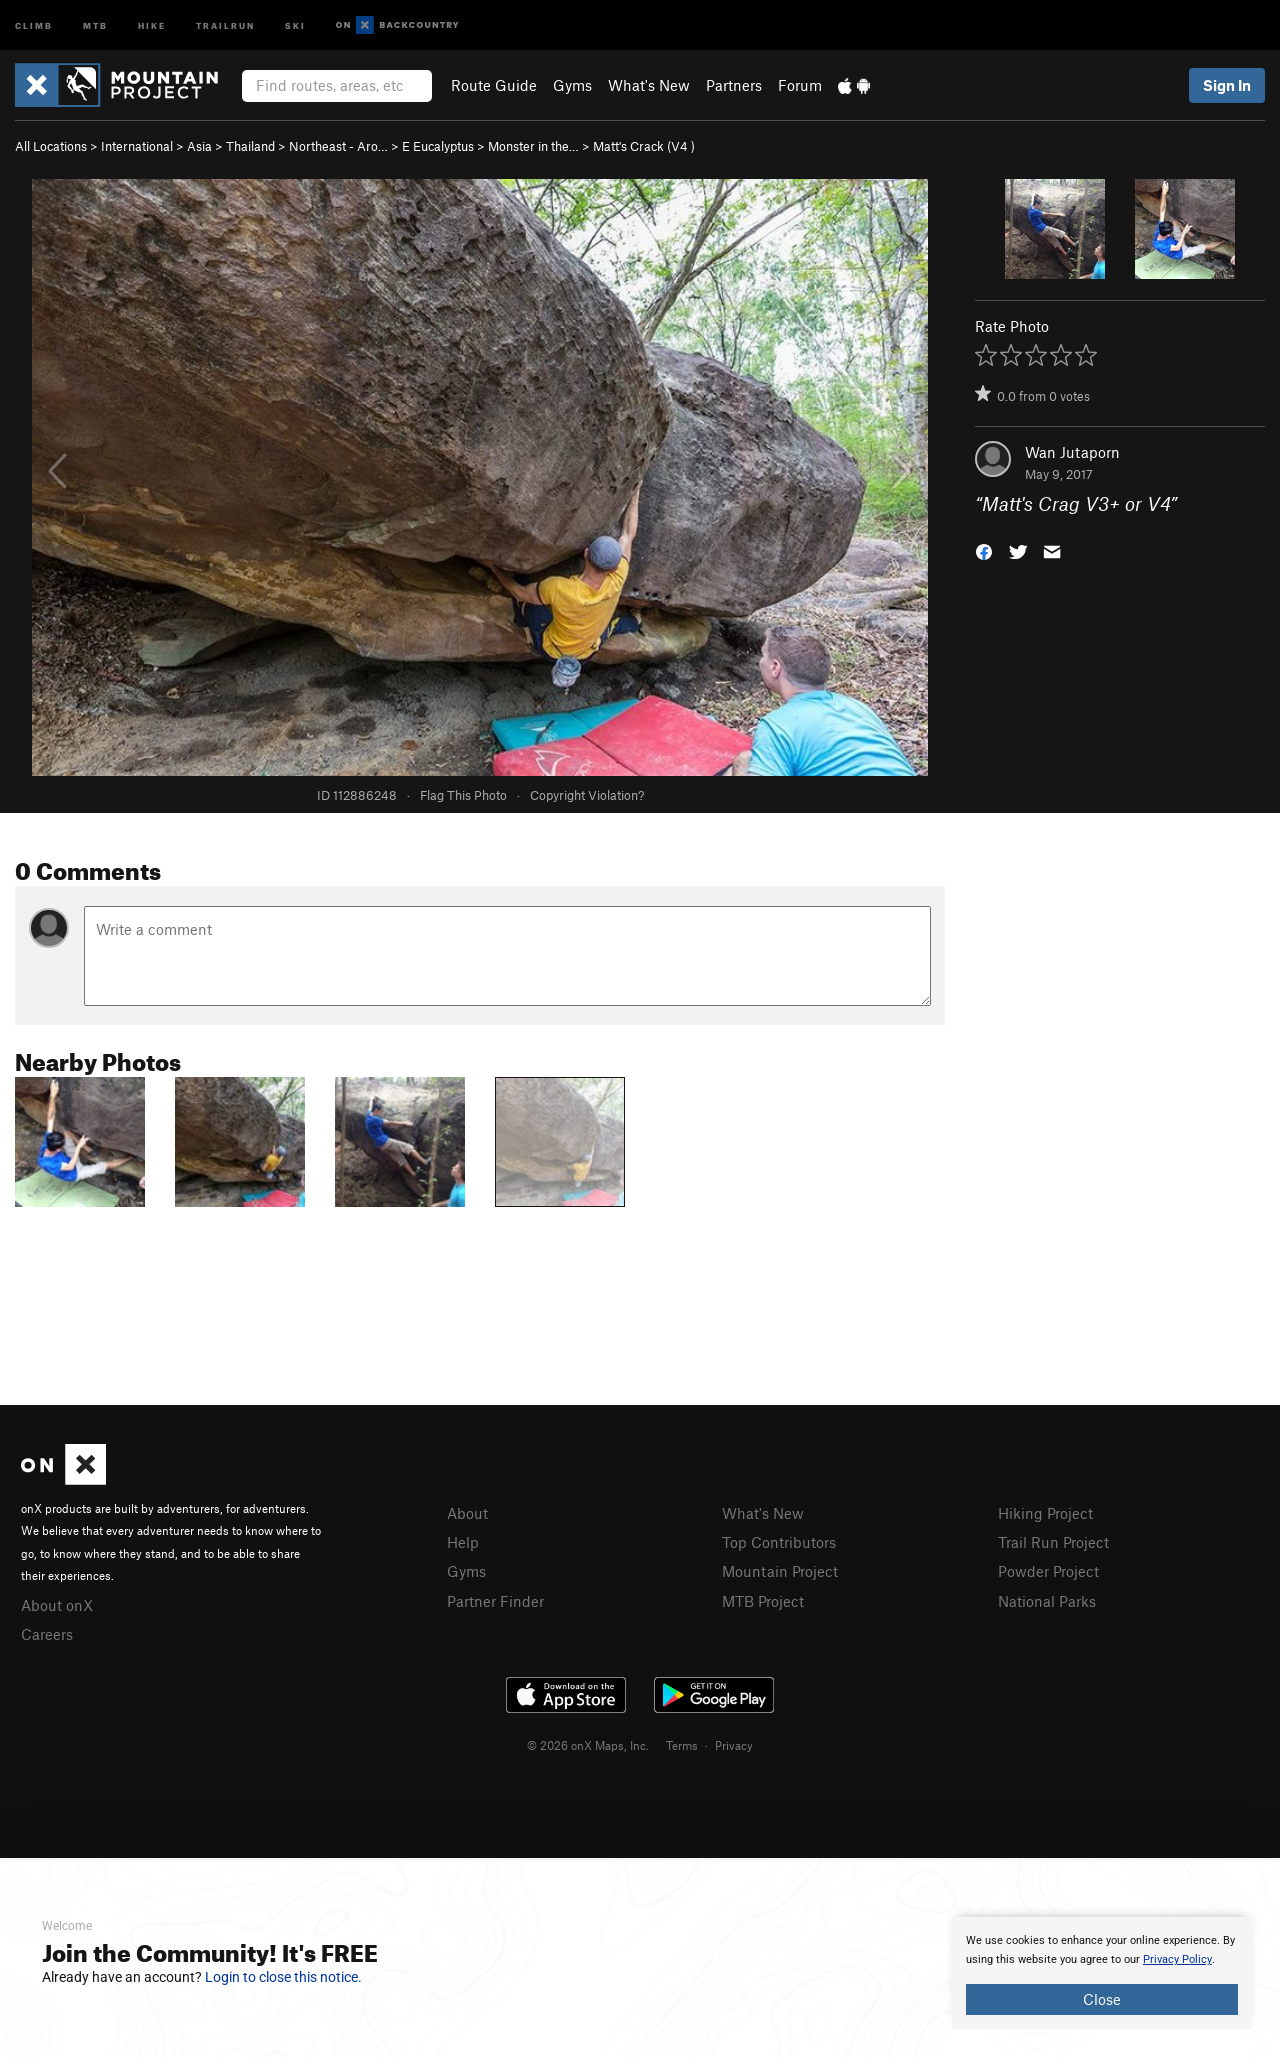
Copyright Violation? (587, 795)
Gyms (572, 85)
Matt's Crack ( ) (644, 146)
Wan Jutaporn (1072, 452)
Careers (47, 1634)
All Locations (51, 146)
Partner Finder (495, 1601)
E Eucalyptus (438, 146)
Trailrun (225, 24)
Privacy (734, 1745)
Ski (295, 24)
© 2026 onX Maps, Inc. (588, 1745)
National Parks (1047, 1601)
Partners (734, 85)
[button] (984, 550)
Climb (34, 24)
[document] (1102, 1973)
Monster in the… (533, 146)
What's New (649, 85)
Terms (682, 1745)
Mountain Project (780, 1571)
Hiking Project (1045, 1513)
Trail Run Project (1053, 1542)
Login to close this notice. (283, 1977)
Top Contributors (779, 1542)
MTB (95, 24)
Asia (199, 146)
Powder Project (1048, 1571)
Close (1102, 1999)
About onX (57, 1605)
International (137, 146)
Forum (800, 85)
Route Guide (494, 85)
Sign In (1227, 85)
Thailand (250, 146)
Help (463, 1542)
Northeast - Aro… (338, 146)
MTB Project (763, 1601)
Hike (152, 24)
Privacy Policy (1177, 1959)
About (467, 1513)
